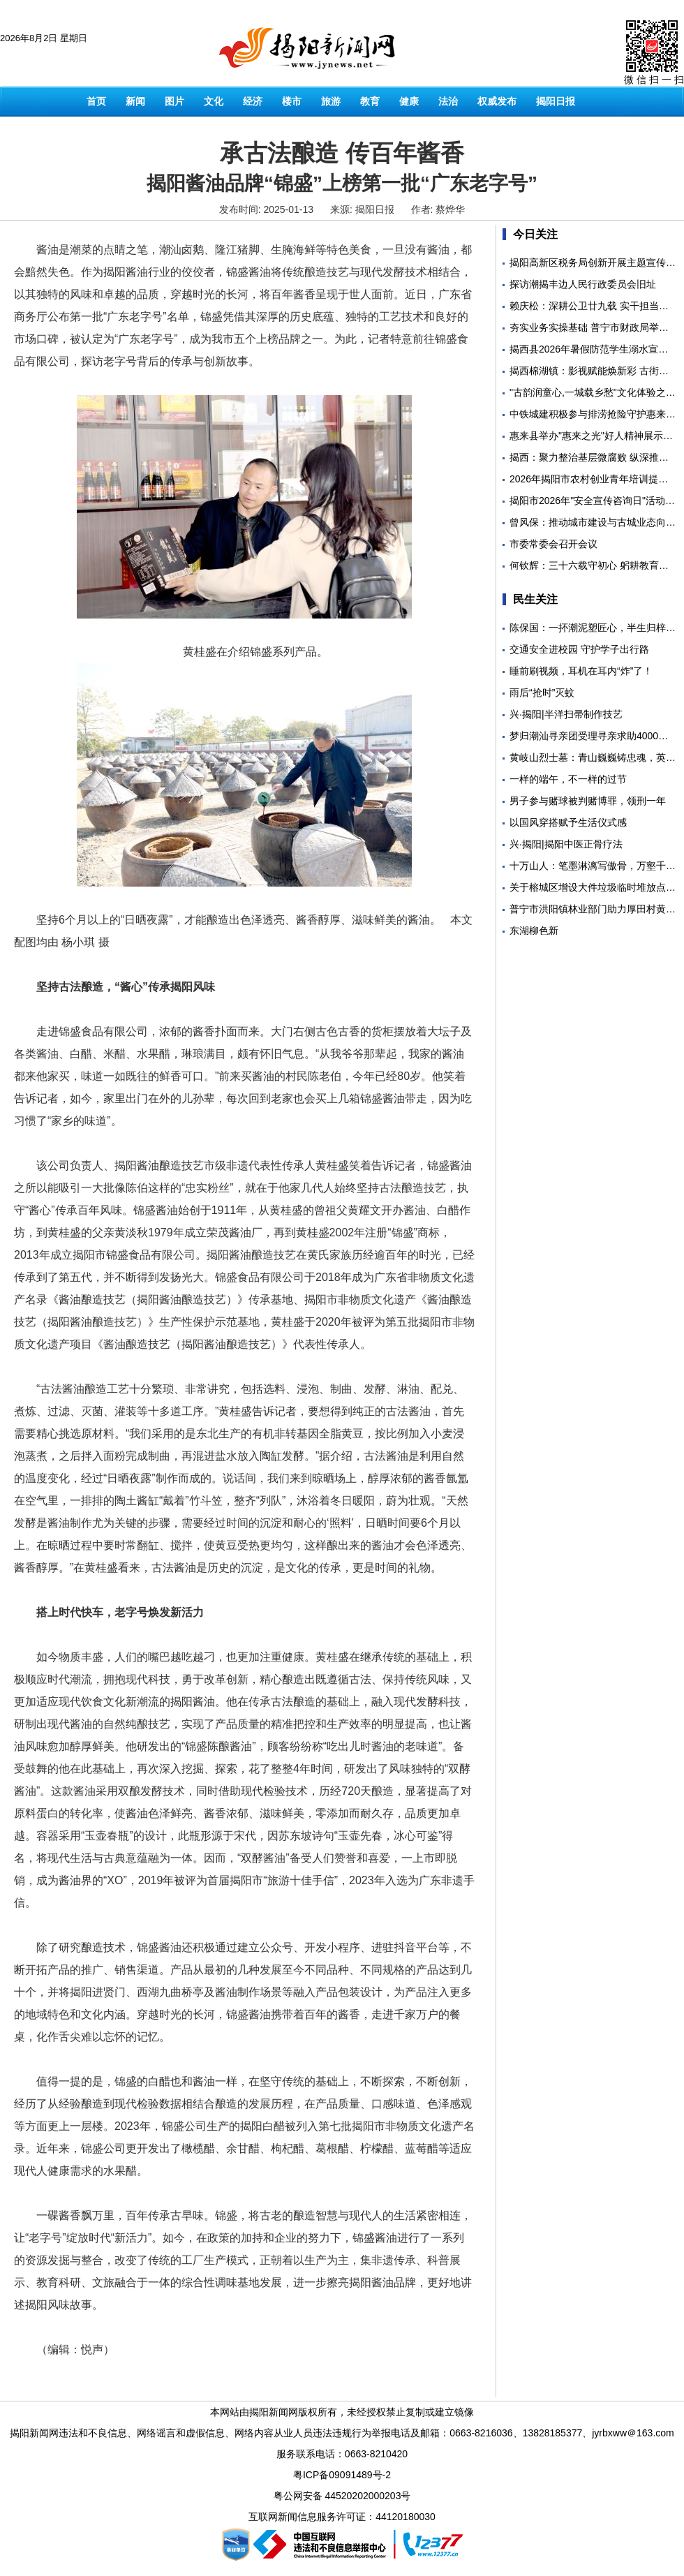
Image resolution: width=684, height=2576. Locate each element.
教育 (370, 101)
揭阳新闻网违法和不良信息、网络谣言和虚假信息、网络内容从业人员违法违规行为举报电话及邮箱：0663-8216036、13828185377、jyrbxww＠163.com (342, 2432)
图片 (174, 101)
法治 (448, 101)
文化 (213, 101)
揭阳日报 (555, 101)
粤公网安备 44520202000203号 (342, 2495)
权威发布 (496, 101)
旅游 (331, 101)
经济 (252, 101)
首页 (96, 101)
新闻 (135, 101)
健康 (409, 101)
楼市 (292, 101)
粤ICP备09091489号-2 (342, 2474)
